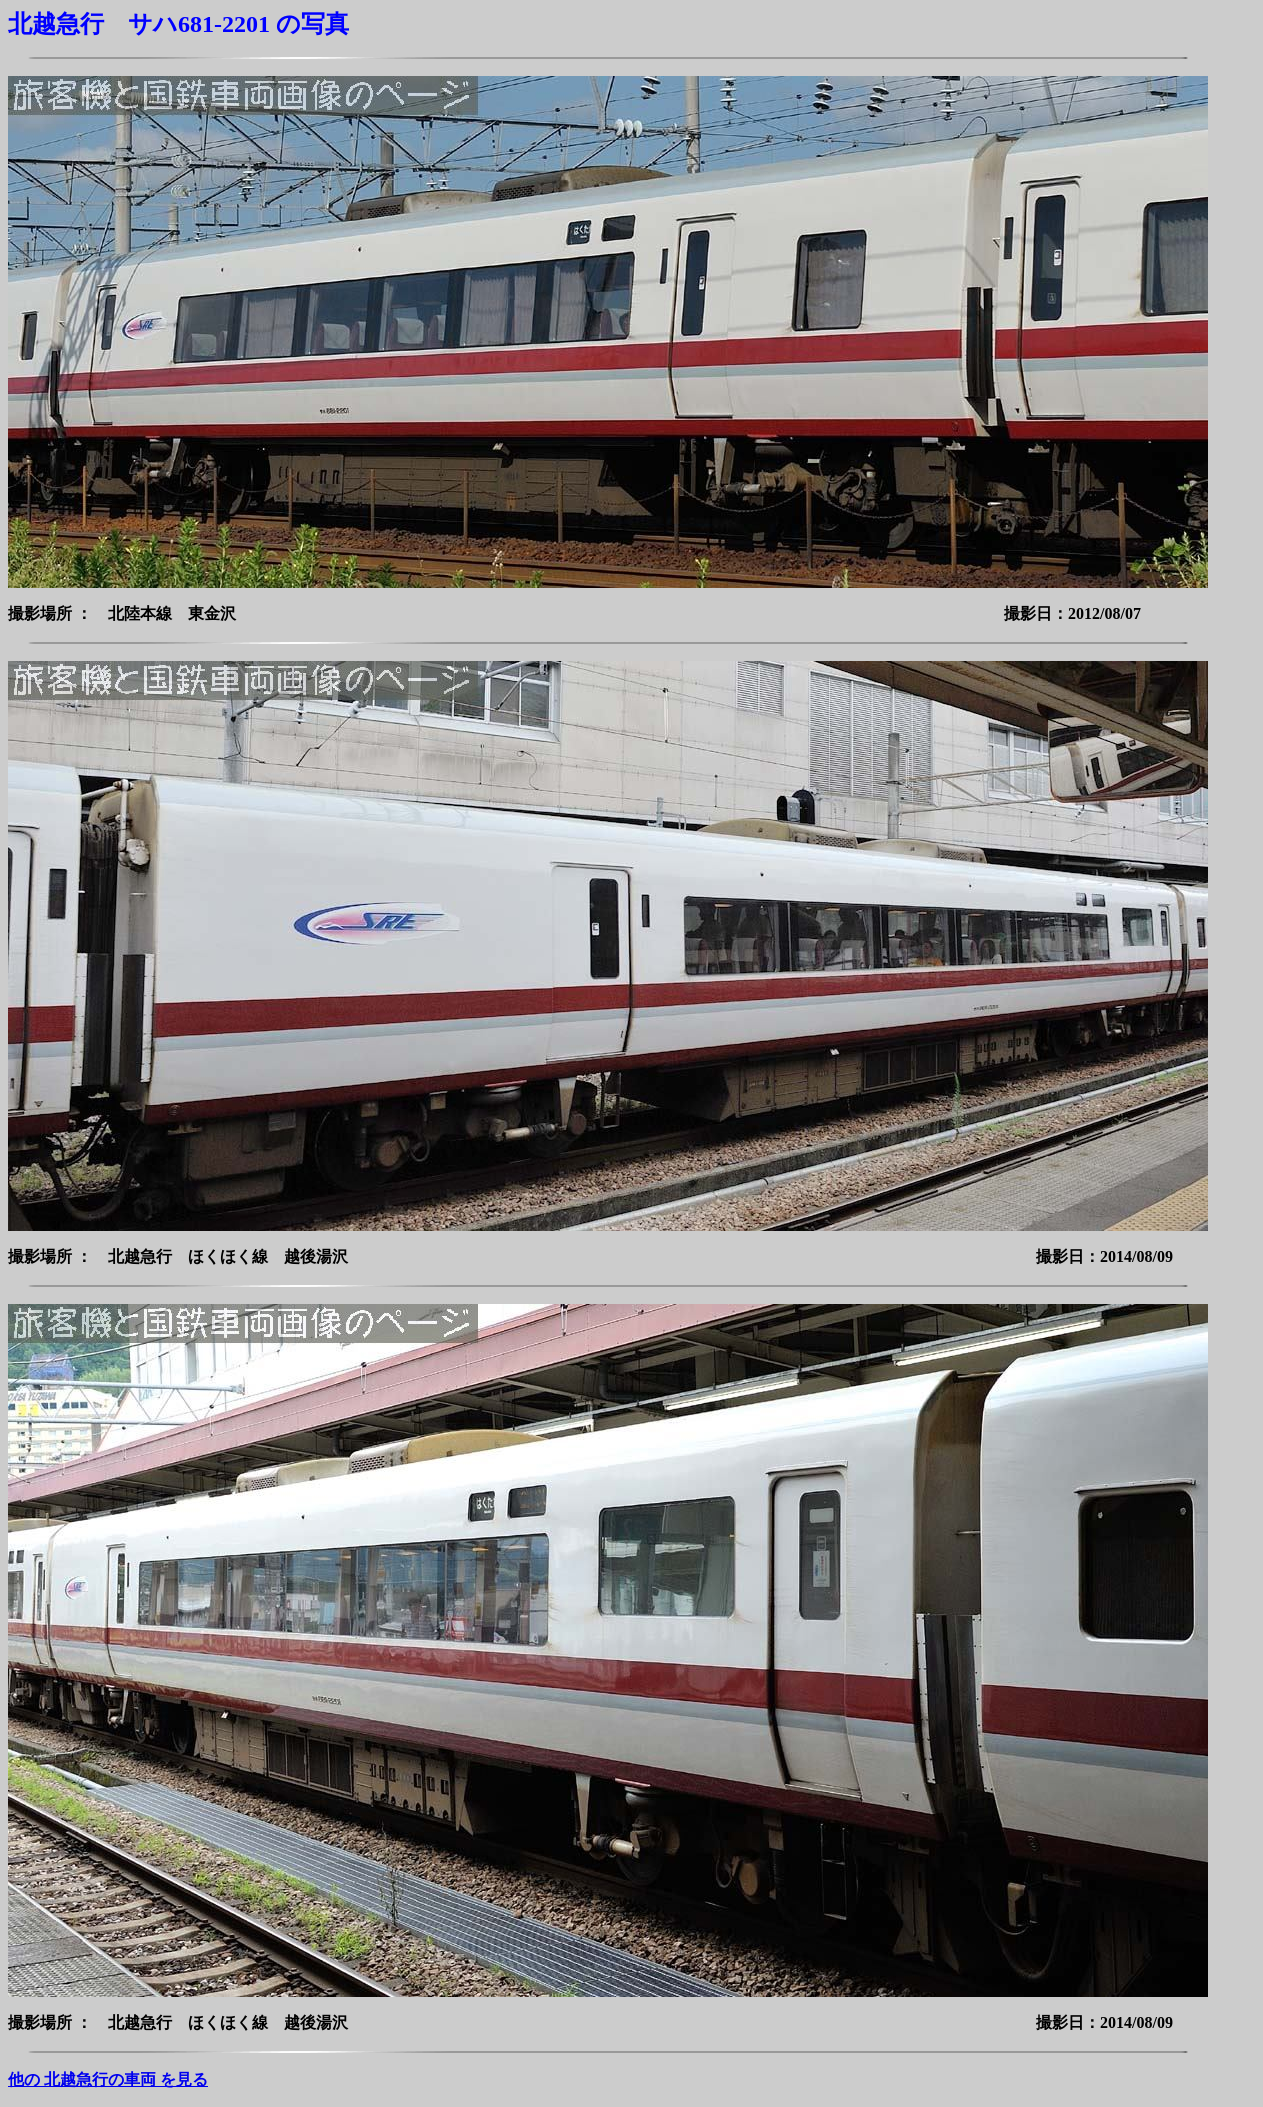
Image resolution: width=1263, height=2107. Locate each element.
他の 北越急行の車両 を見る (108, 2079)
